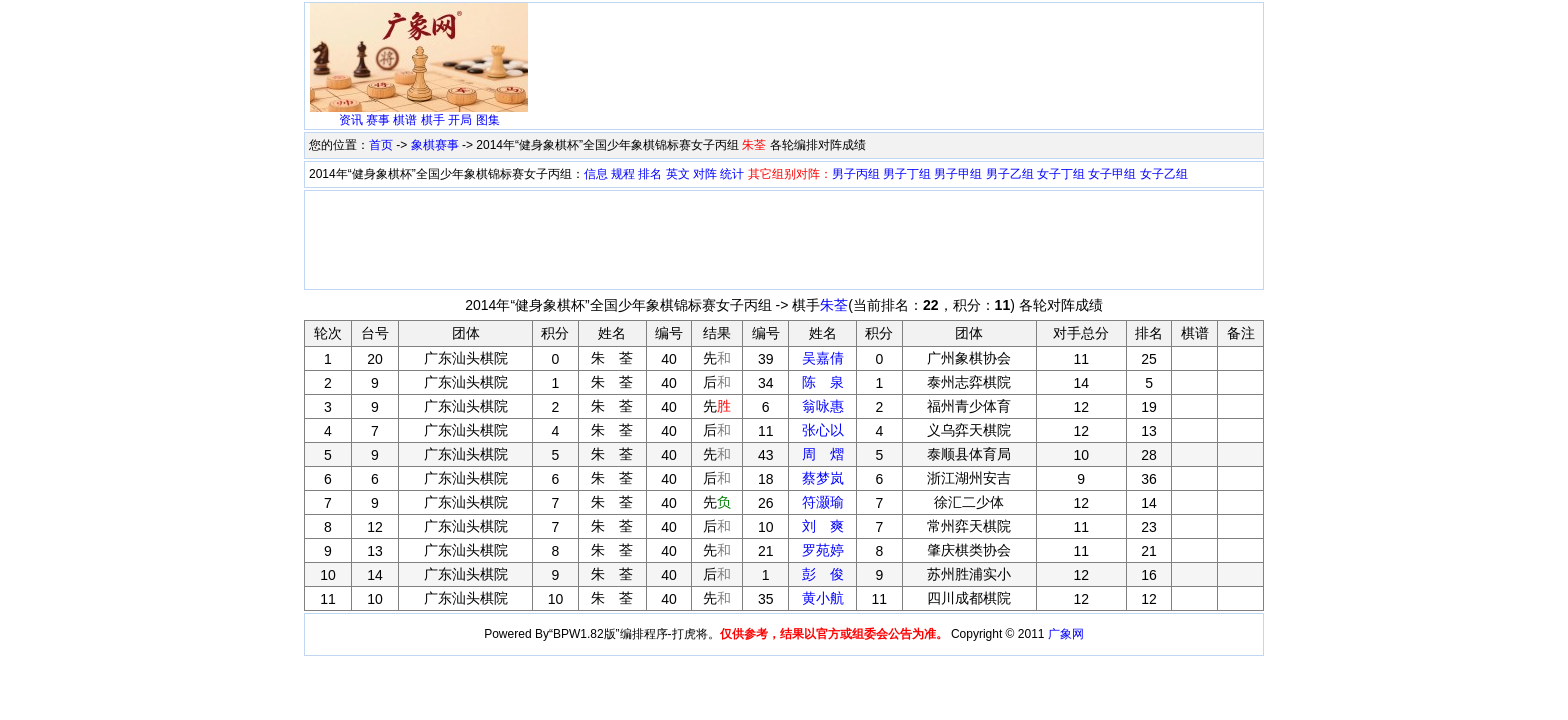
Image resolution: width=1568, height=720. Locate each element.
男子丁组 (907, 174)
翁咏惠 (823, 406)
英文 (678, 174)
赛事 (378, 120)
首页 (381, 145)
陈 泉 (823, 382)
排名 (650, 174)
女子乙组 (1164, 174)
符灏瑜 (823, 502)
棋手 (433, 120)
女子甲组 (1112, 174)
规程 (623, 174)
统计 (732, 174)
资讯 (351, 120)
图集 (488, 120)
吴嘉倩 (823, 358)
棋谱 (405, 120)
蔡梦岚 (823, 478)
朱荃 (834, 305)
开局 (460, 120)
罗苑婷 (823, 550)
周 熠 (823, 454)
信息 (596, 174)
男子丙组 (856, 174)
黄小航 (823, 598)
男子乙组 (1010, 174)
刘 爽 (823, 526)
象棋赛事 (435, 145)
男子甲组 (958, 174)
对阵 (705, 174)
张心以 (823, 430)
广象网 (1066, 634)
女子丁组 (1061, 174)
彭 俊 (823, 574)
